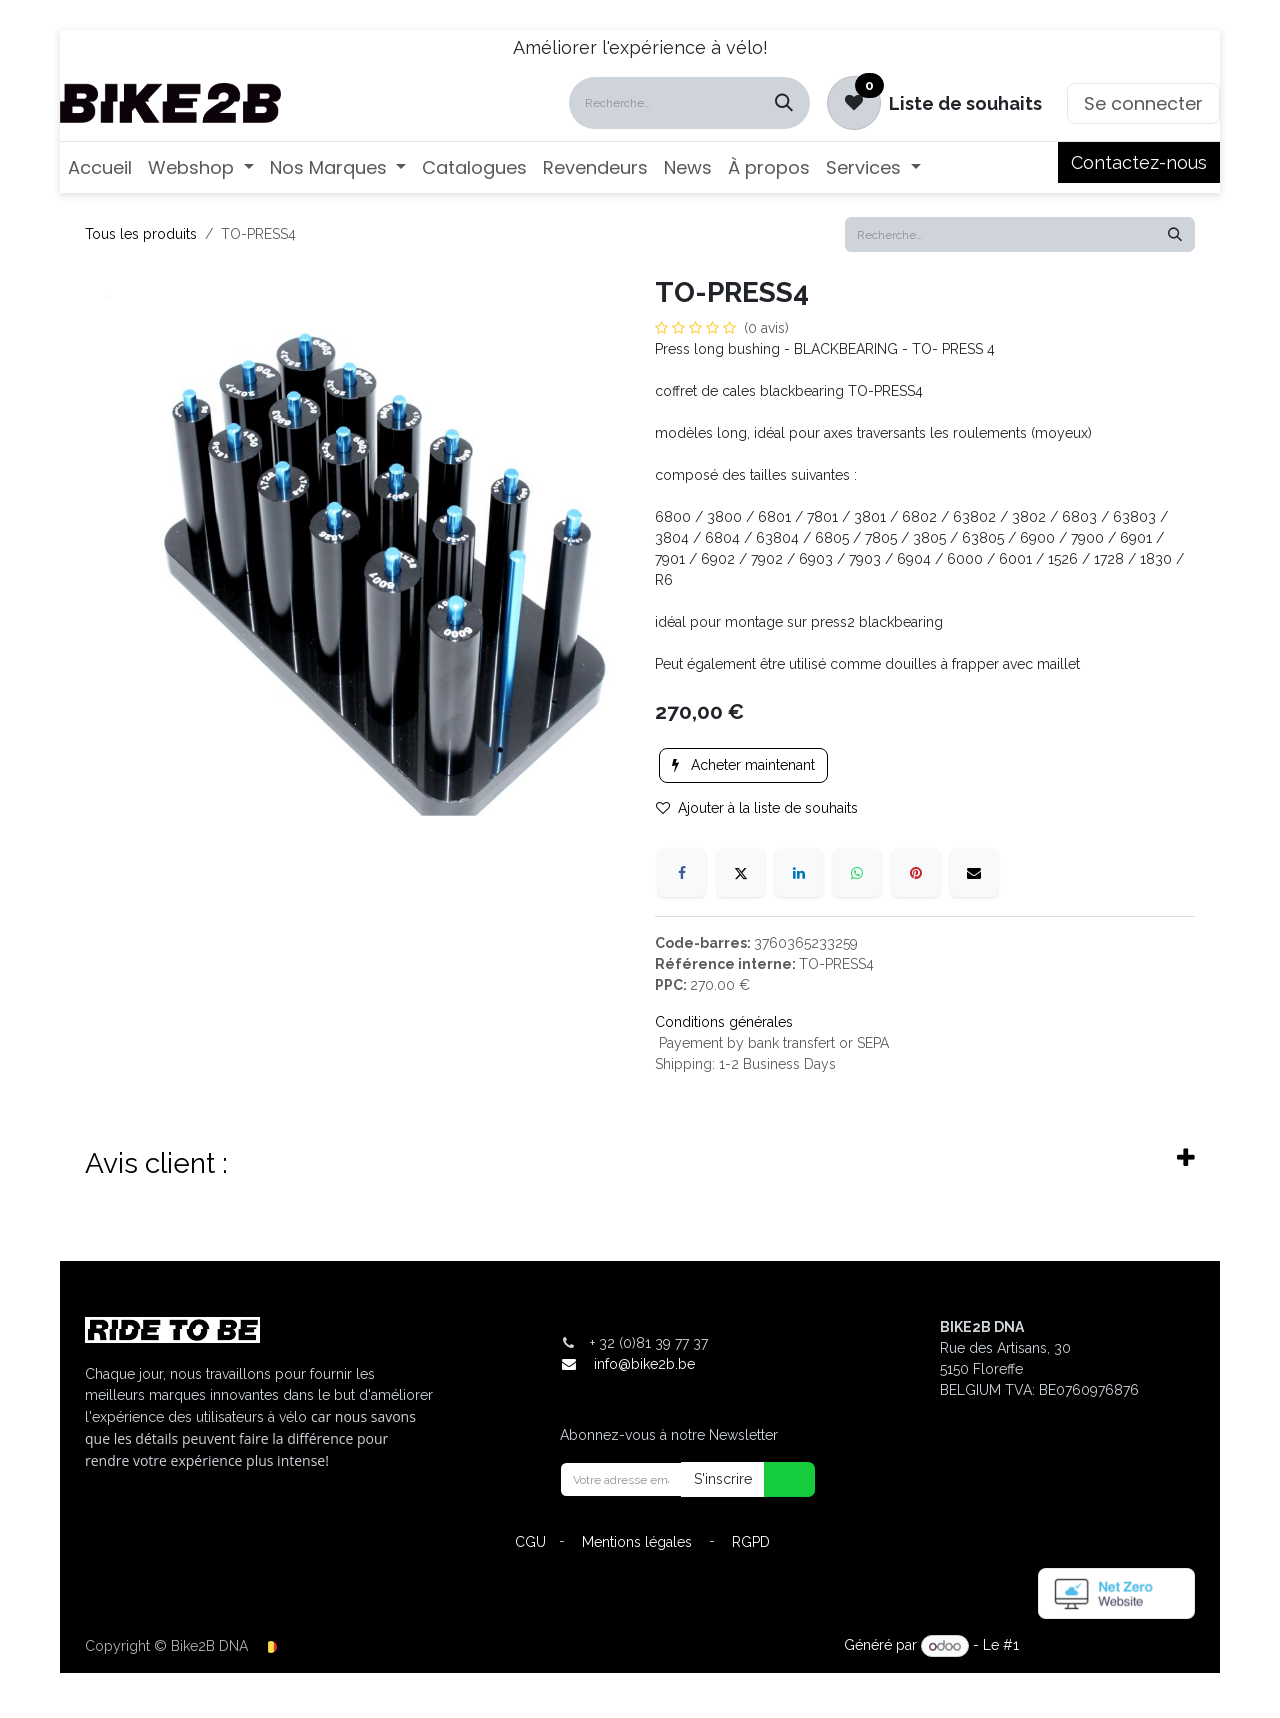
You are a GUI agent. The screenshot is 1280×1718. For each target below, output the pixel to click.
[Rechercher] (784, 103)
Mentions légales (637, 1542)
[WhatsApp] (857, 873)
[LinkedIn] (799, 873)
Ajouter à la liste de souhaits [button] (757, 808)
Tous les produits (141, 234)
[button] (777, 1479)
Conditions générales (724, 1022)
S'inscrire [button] (723, 1479)
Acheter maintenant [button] (743, 765)
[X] (741, 873)
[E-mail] (974, 873)
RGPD (751, 1542)
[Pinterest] (916, 873)
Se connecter (1143, 103)
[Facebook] (682, 873)
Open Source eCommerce (1109, 1646)
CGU (530, 1542)
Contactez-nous (1139, 162)
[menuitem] (100, 167)
